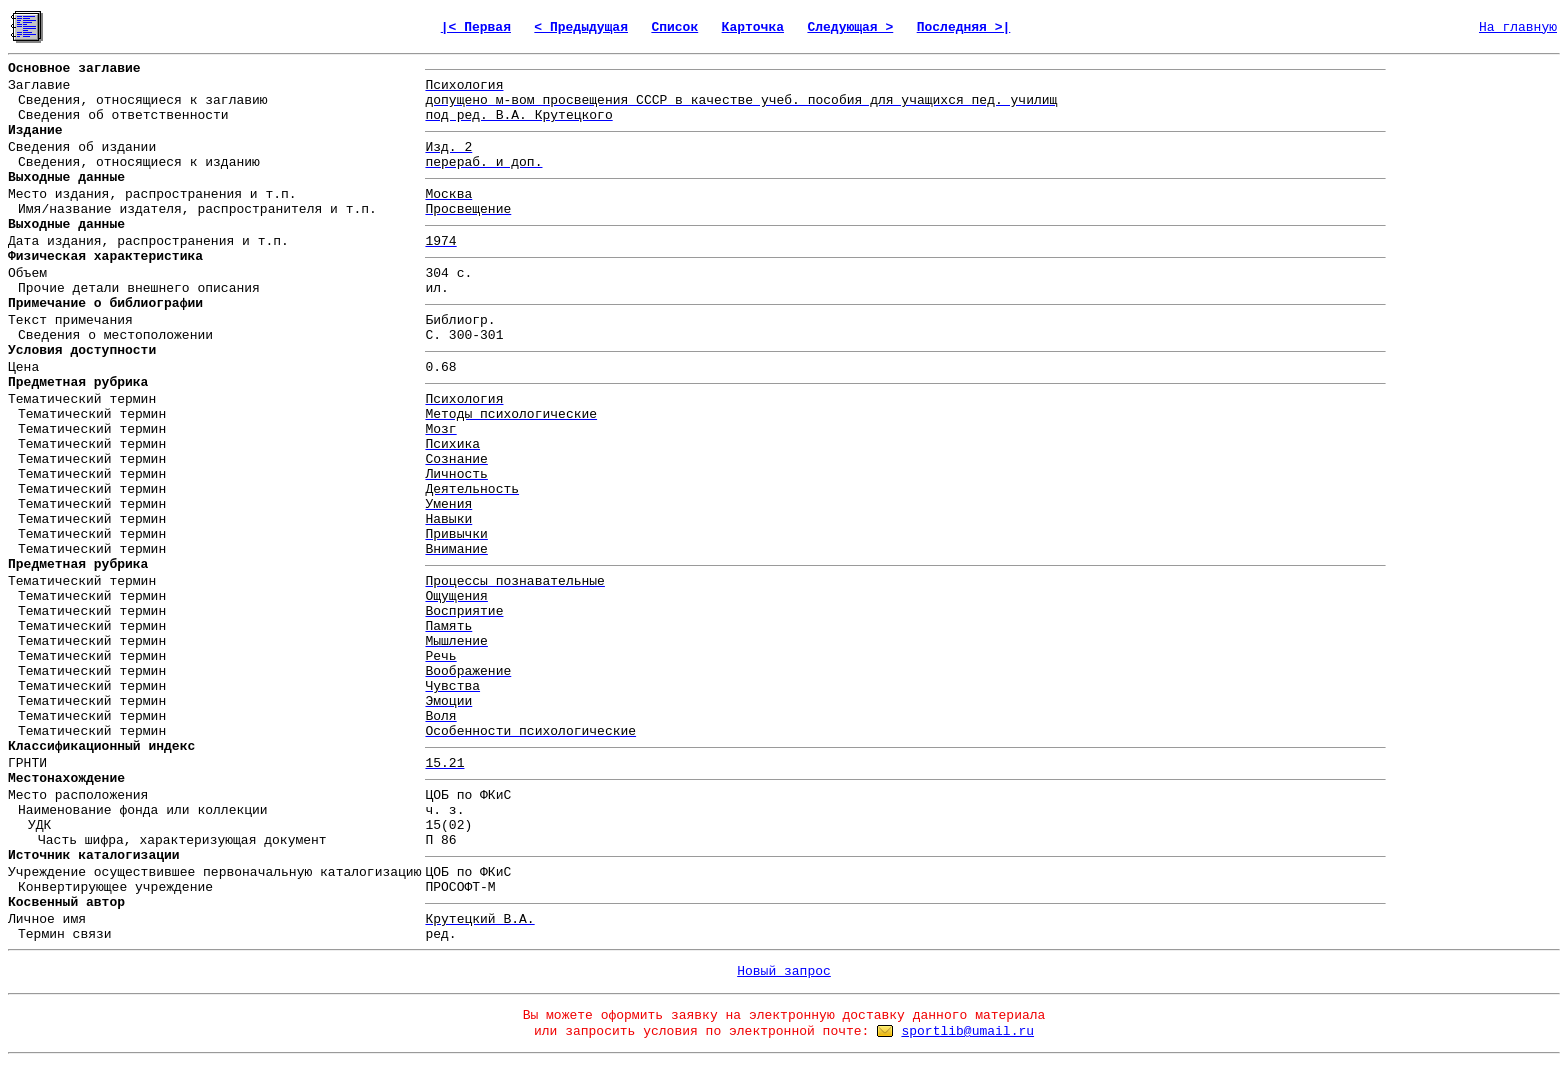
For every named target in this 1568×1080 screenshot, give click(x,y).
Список (674, 27)
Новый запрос (784, 971)
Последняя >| (964, 27)
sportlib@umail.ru (967, 1031)
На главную (1518, 27)
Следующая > (850, 27)
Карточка (753, 27)
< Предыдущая (581, 27)
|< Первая (476, 27)
